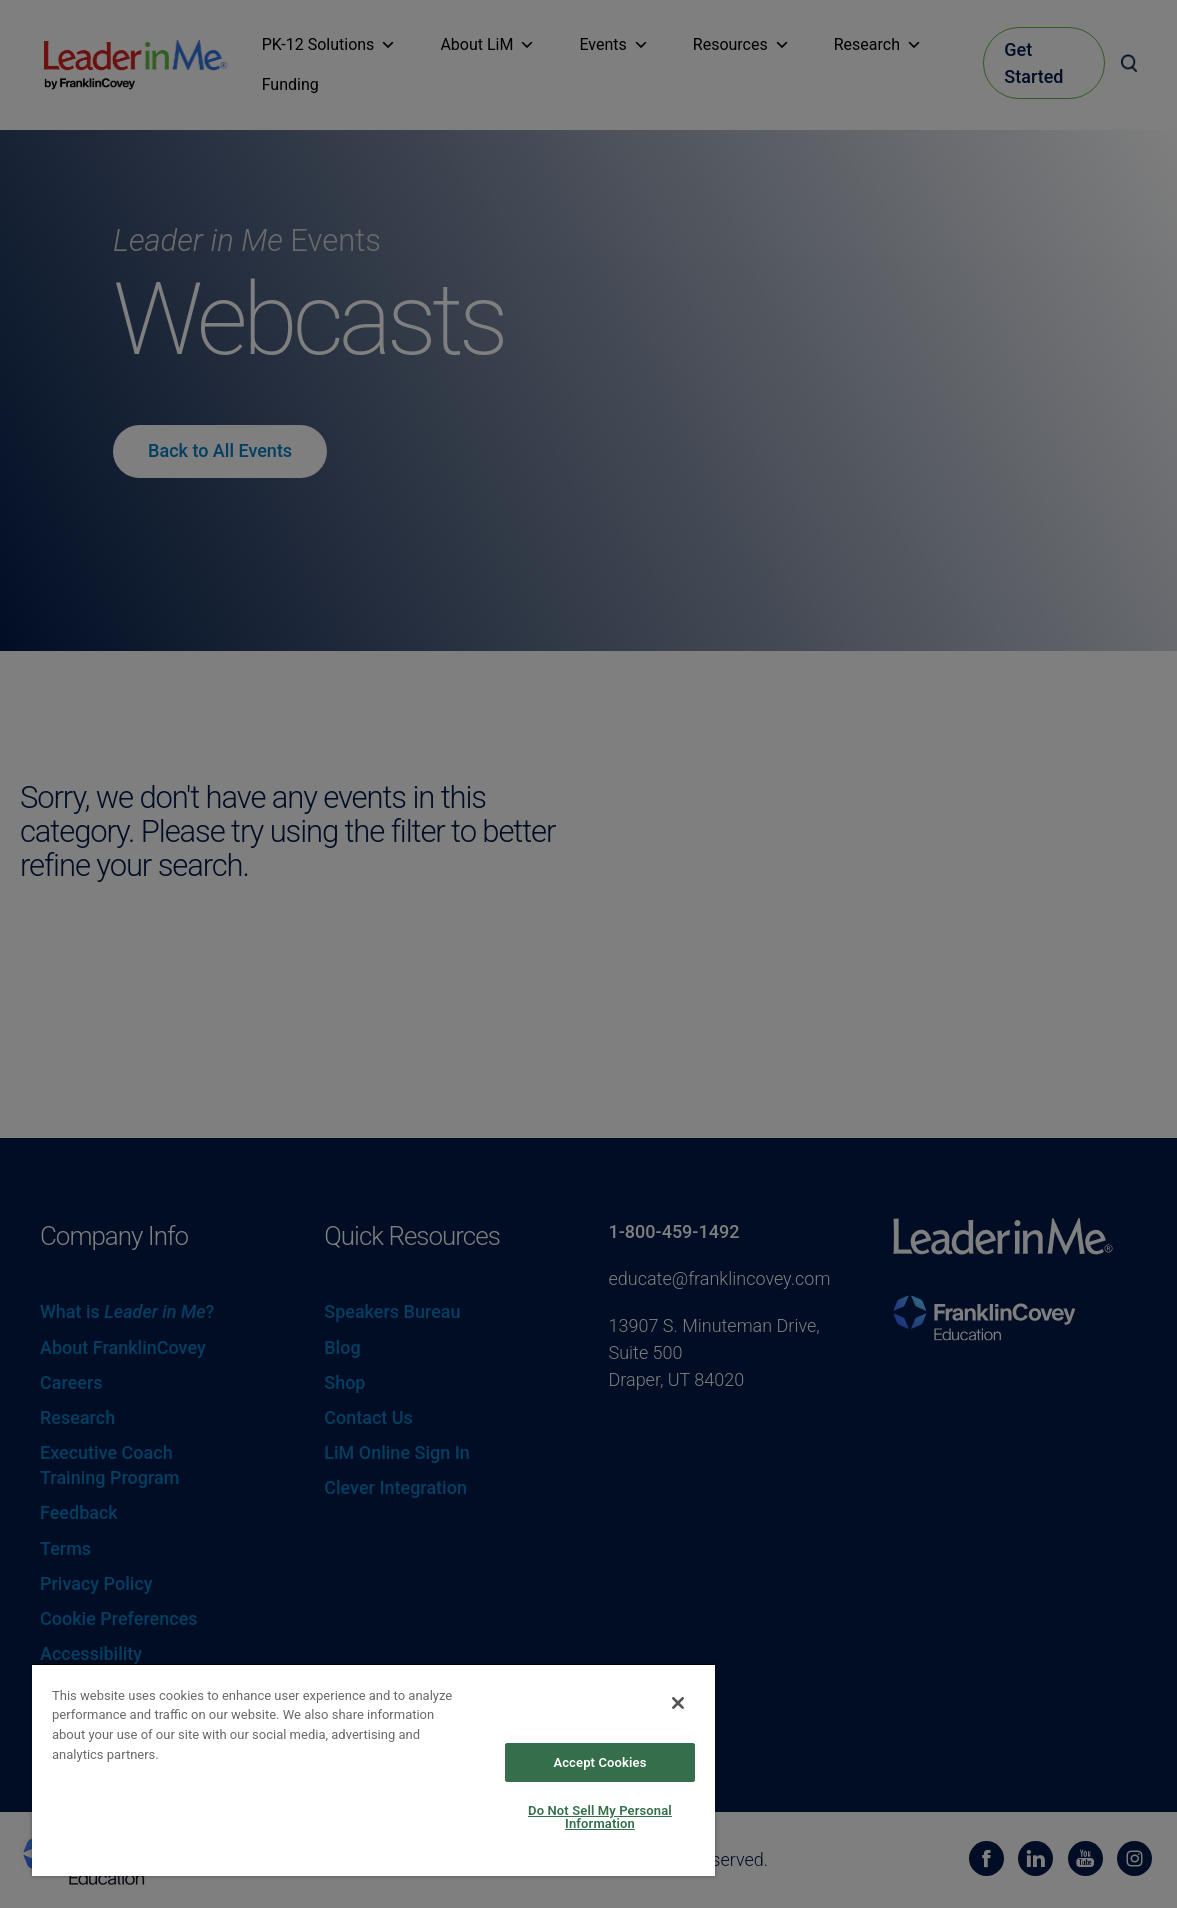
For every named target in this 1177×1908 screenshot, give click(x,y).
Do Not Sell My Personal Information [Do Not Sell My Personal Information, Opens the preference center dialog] (600, 1817)
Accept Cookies (599, 1762)
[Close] (678, 1703)
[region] (373, 1769)
